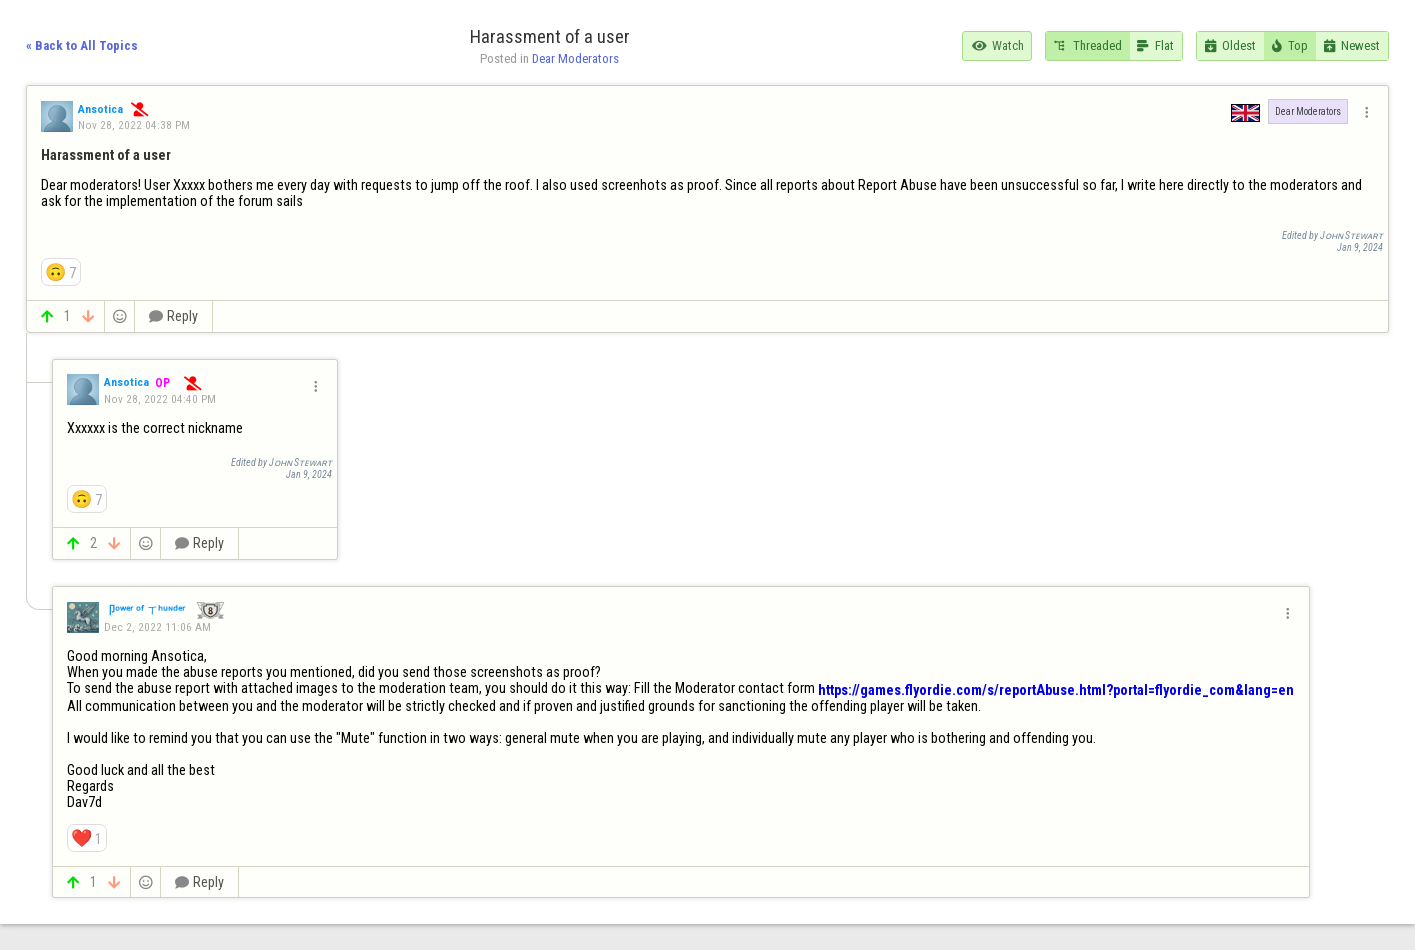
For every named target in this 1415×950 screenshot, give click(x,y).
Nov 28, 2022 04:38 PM (134, 125)
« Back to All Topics (82, 45)
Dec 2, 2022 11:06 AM (157, 627)
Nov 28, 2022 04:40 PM (160, 399)
